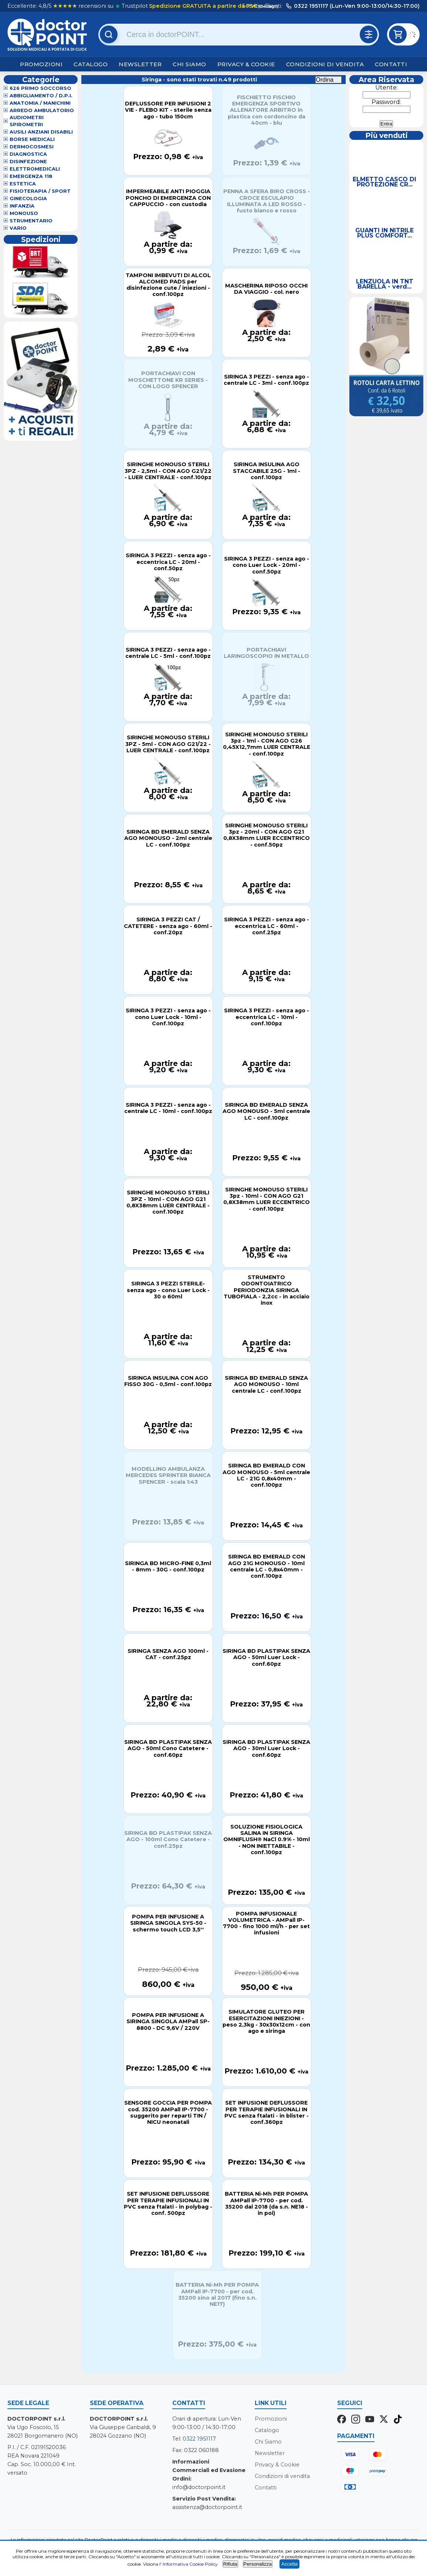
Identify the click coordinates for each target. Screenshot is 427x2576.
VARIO (18, 228)
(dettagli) (267, 6)
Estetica (23, 183)
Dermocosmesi (32, 146)
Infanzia (22, 206)
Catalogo (91, 64)
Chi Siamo (189, 64)
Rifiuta (230, 2564)
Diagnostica (28, 154)
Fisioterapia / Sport (40, 191)
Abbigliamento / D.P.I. (41, 95)
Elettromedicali (35, 169)
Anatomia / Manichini (40, 103)
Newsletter (140, 64)
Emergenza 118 (31, 176)
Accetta (289, 2564)
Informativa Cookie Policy (190, 2564)
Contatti (391, 64)
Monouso (24, 213)
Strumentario (31, 220)
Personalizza (258, 2564)
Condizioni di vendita (325, 64)
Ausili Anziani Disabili (41, 132)
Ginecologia (28, 198)
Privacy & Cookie (246, 64)
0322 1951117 (199, 2438)
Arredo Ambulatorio (42, 110)
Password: (386, 101)
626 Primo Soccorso (40, 88)
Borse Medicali (32, 139)
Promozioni (41, 64)
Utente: (386, 87)
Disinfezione (28, 161)
